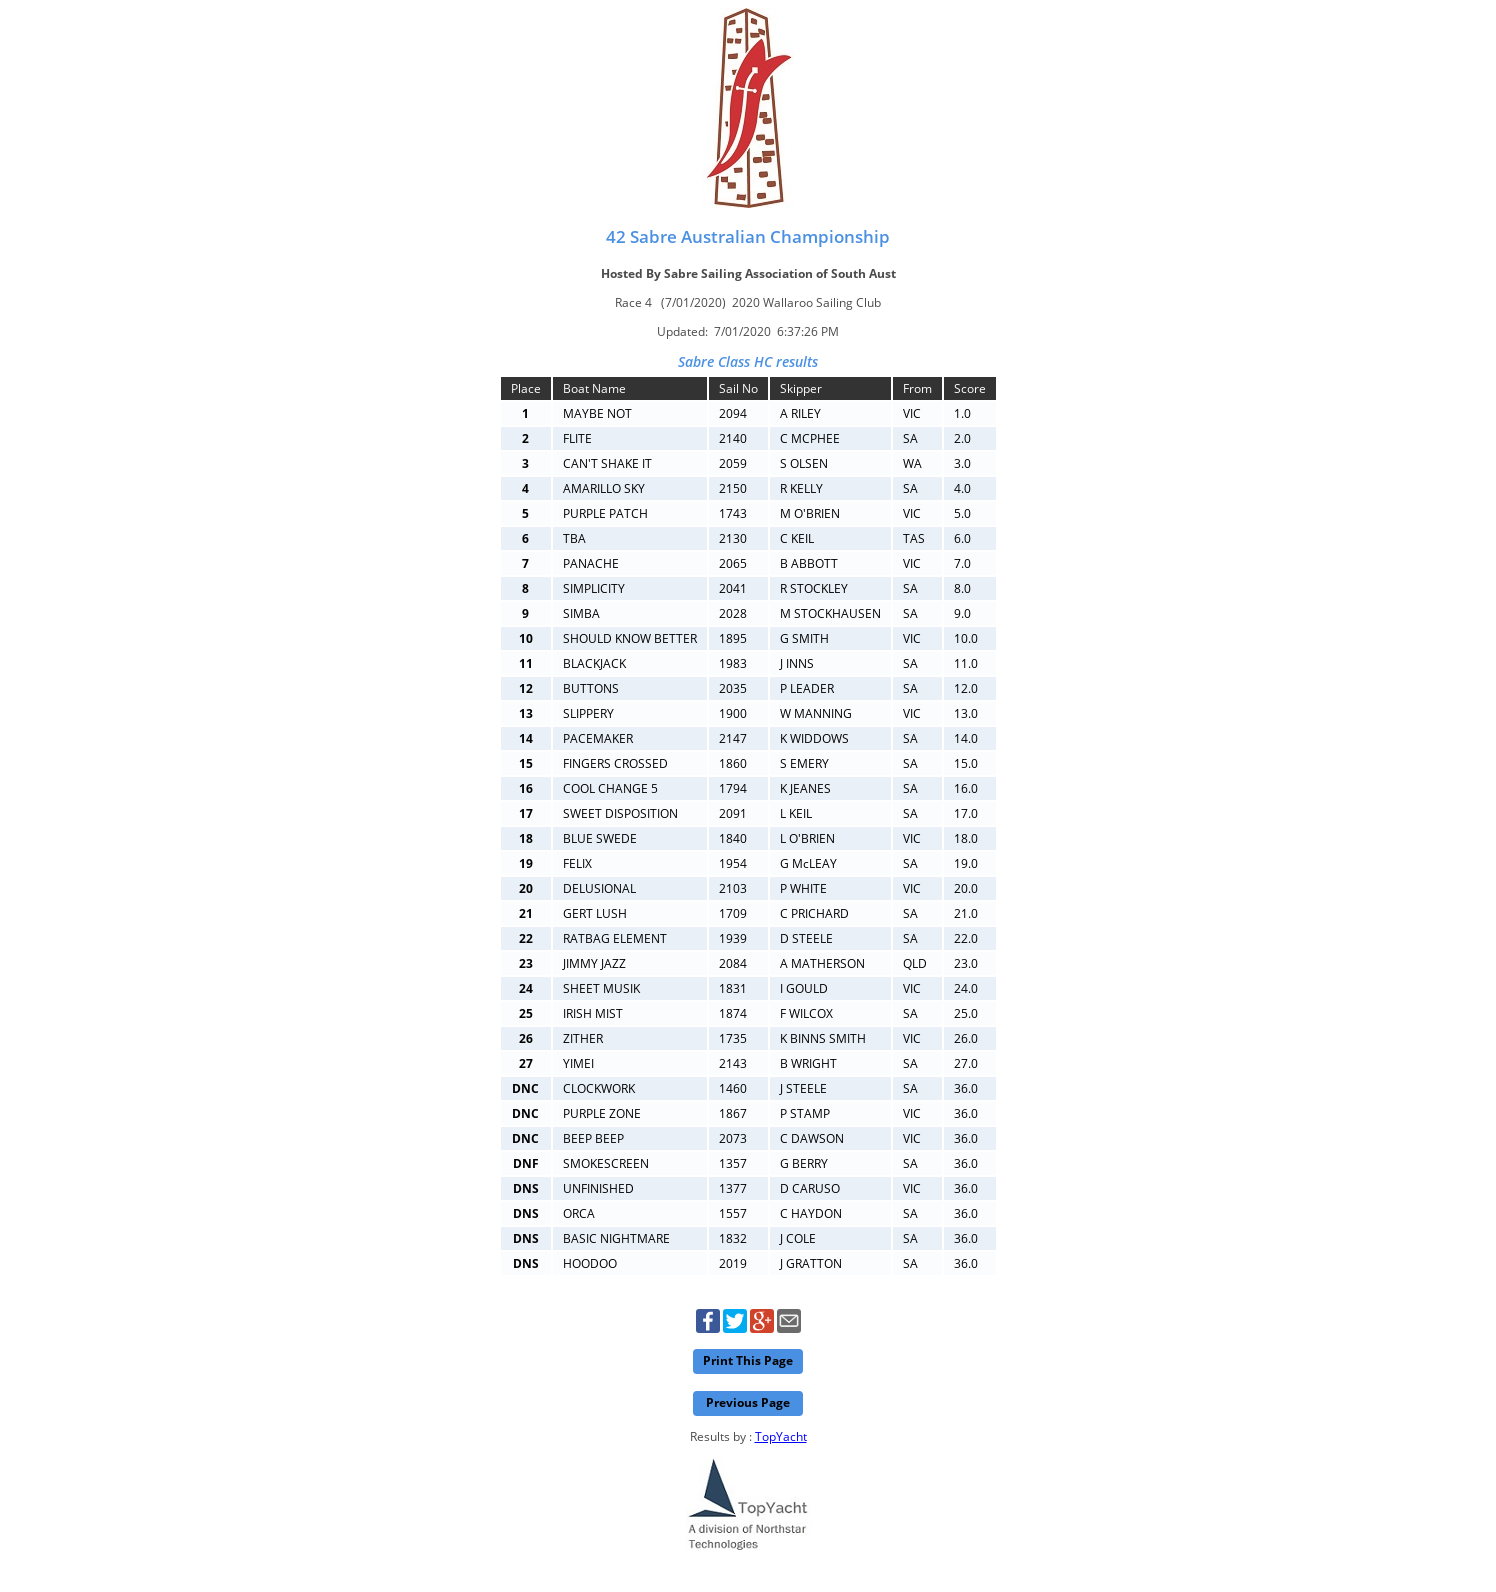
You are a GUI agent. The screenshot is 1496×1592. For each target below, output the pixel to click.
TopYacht (781, 1436)
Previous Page (748, 1402)
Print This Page (748, 1360)
